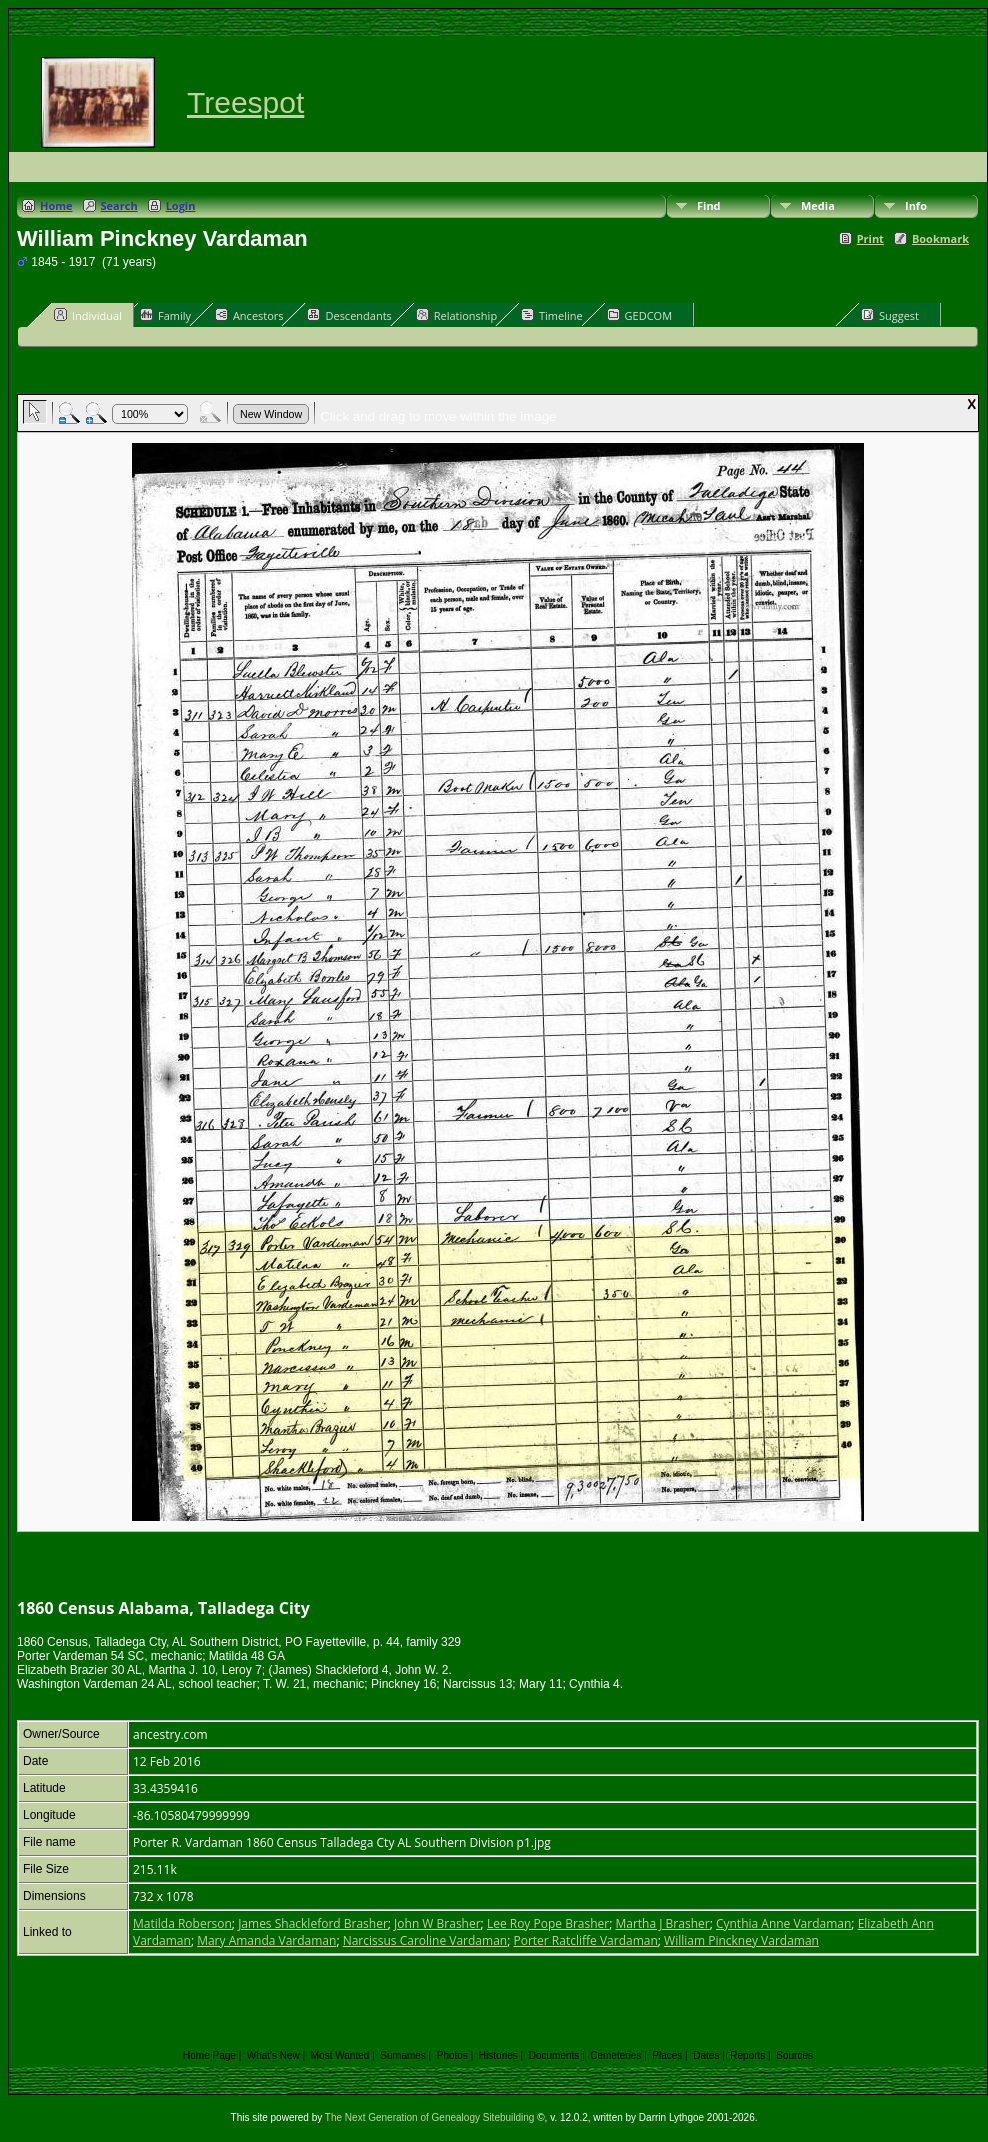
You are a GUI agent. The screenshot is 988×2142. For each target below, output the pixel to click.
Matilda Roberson (182, 1923)
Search (119, 205)
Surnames (403, 2055)
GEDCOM (639, 315)
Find (709, 205)
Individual (88, 315)
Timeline (552, 315)
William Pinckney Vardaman (741, 1940)
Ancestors (249, 315)
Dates (706, 2055)
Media (818, 205)
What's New (273, 2055)
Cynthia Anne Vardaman (783, 1923)
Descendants (349, 315)
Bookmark (940, 238)
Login (181, 205)
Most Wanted (340, 2055)
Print (870, 238)
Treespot (245, 102)
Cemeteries (615, 2055)
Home (56, 205)
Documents (554, 2055)
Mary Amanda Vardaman (266, 1940)
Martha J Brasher (662, 1923)
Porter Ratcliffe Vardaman (585, 1940)
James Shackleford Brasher (313, 1923)
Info (916, 205)
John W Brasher (437, 1923)
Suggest (890, 315)
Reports (747, 2055)
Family (165, 315)
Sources (794, 2055)
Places (667, 2055)
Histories (498, 2055)
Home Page (209, 2055)
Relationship (456, 315)
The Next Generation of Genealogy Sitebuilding (430, 2117)
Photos (452, 2055)
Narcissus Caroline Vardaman (425, 1940)
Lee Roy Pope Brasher (548, 1923)
